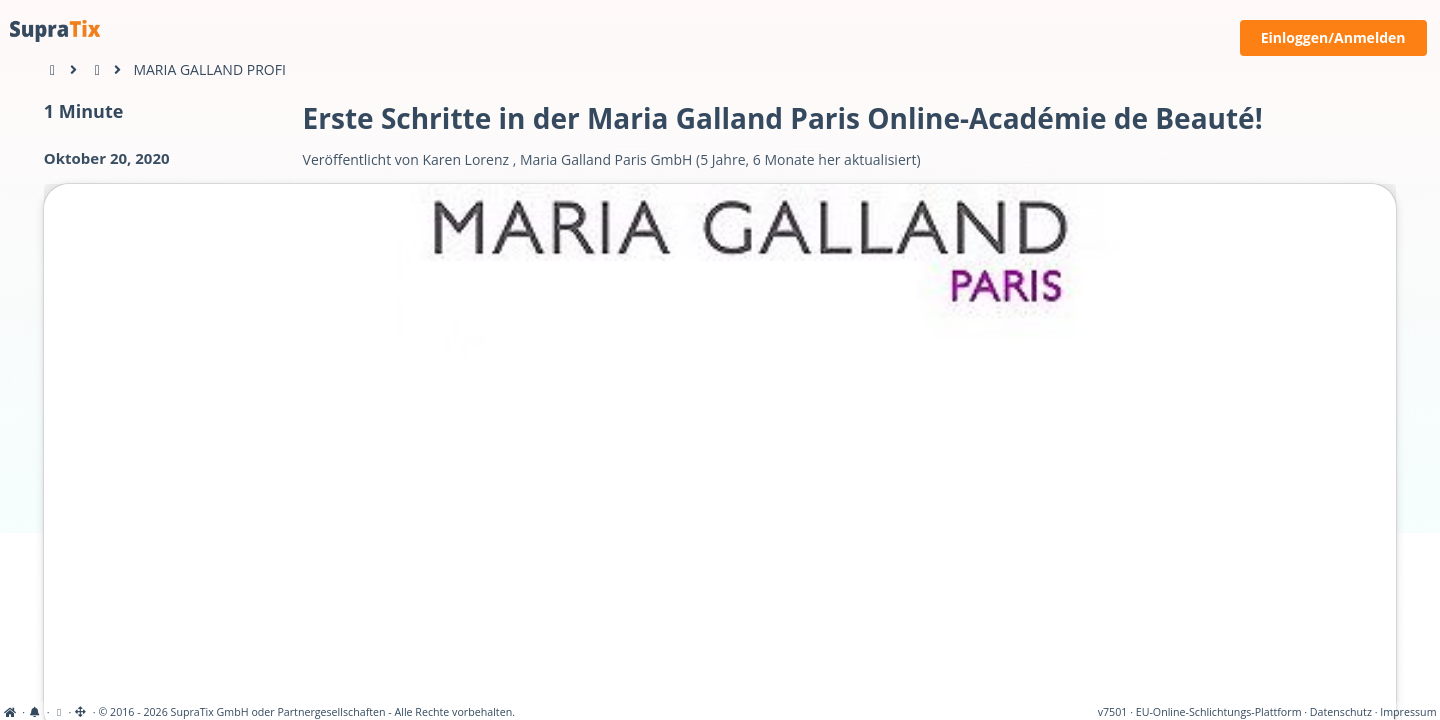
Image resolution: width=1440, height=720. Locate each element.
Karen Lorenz (465, 159)
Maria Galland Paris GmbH (606, 159)
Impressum (1408, 712)
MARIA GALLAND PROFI (209, 69)
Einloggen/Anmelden (1333, 37)
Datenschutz (1341, 712)
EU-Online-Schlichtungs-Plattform (1219, 712)
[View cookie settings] (58, 712)
